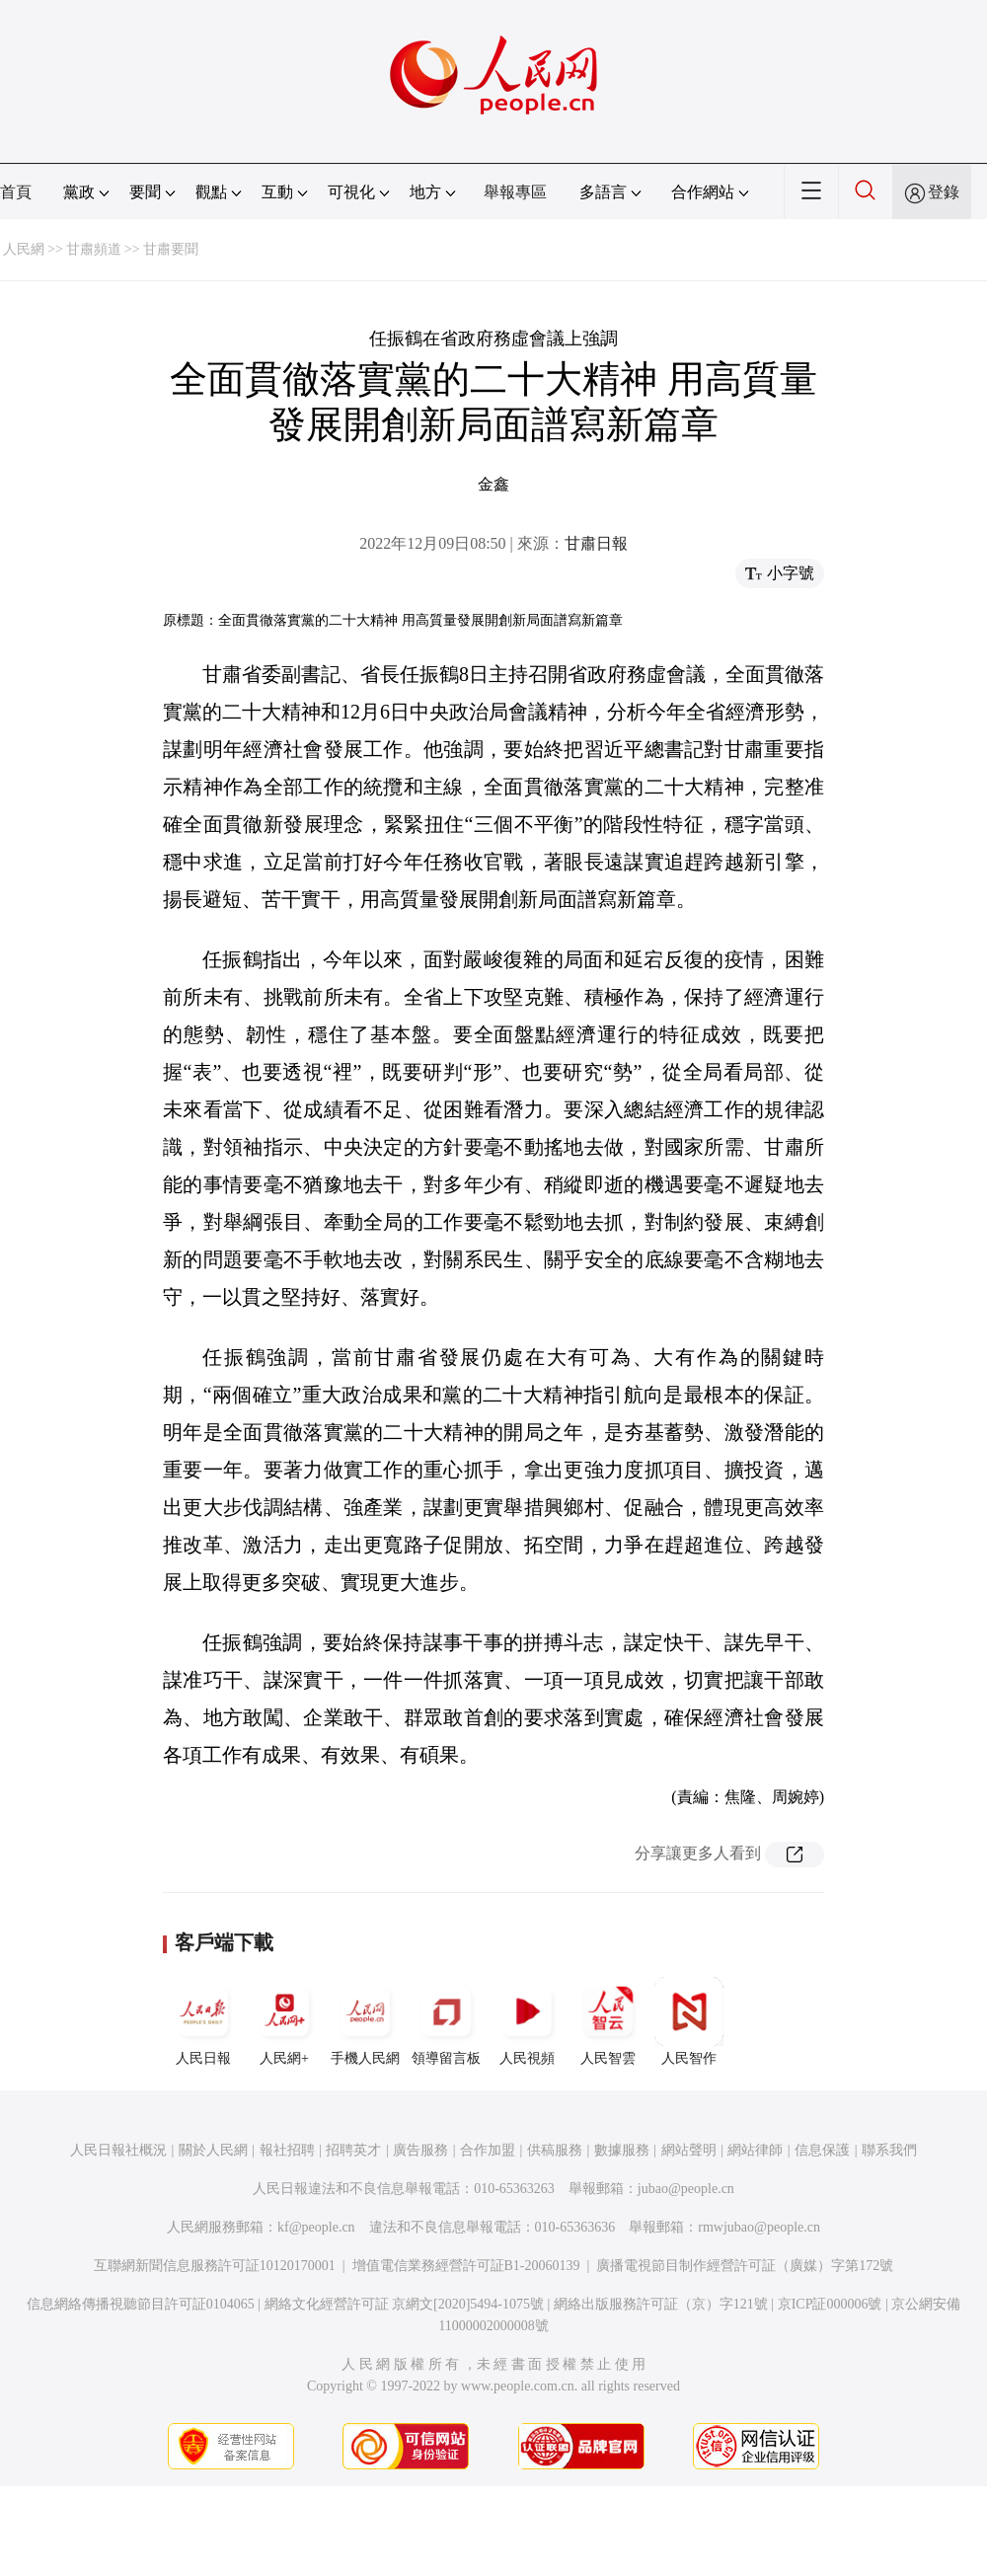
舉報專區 (515, 192)
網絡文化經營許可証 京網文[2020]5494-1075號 (405, 2304)
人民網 (23, 249)
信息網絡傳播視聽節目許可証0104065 (141, 2304)
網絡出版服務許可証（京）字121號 (661, 2304)
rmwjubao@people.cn (759, 2227)
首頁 (16, 192)
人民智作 (688, 2021)
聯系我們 (889, 2150)
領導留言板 (446, 2021)
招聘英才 (353, 2150)
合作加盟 (487, 2150)
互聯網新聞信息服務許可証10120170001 (215, 2265)
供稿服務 (554, 2150)
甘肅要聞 (170, 249)
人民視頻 (527, 2021)
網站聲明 (689, 2150)
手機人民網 (365, 2021)
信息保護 (822, 2150)
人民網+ (284, 2021)
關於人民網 (213, 2150)
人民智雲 (608, 2021)
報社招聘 (287, 2150)
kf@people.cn (316, 2227)
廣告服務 (420, 2150)
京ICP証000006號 (830, 2304)
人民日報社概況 (118, 2150)
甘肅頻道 (93, 249)
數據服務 (621, 2150)
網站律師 (755, 2150)
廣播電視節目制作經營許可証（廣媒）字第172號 (744, 2265)
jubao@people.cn (686, 2188)
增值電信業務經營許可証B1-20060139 (466, 2265)
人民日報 (203, 2021)
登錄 (943, 192)
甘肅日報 (596, 543)
